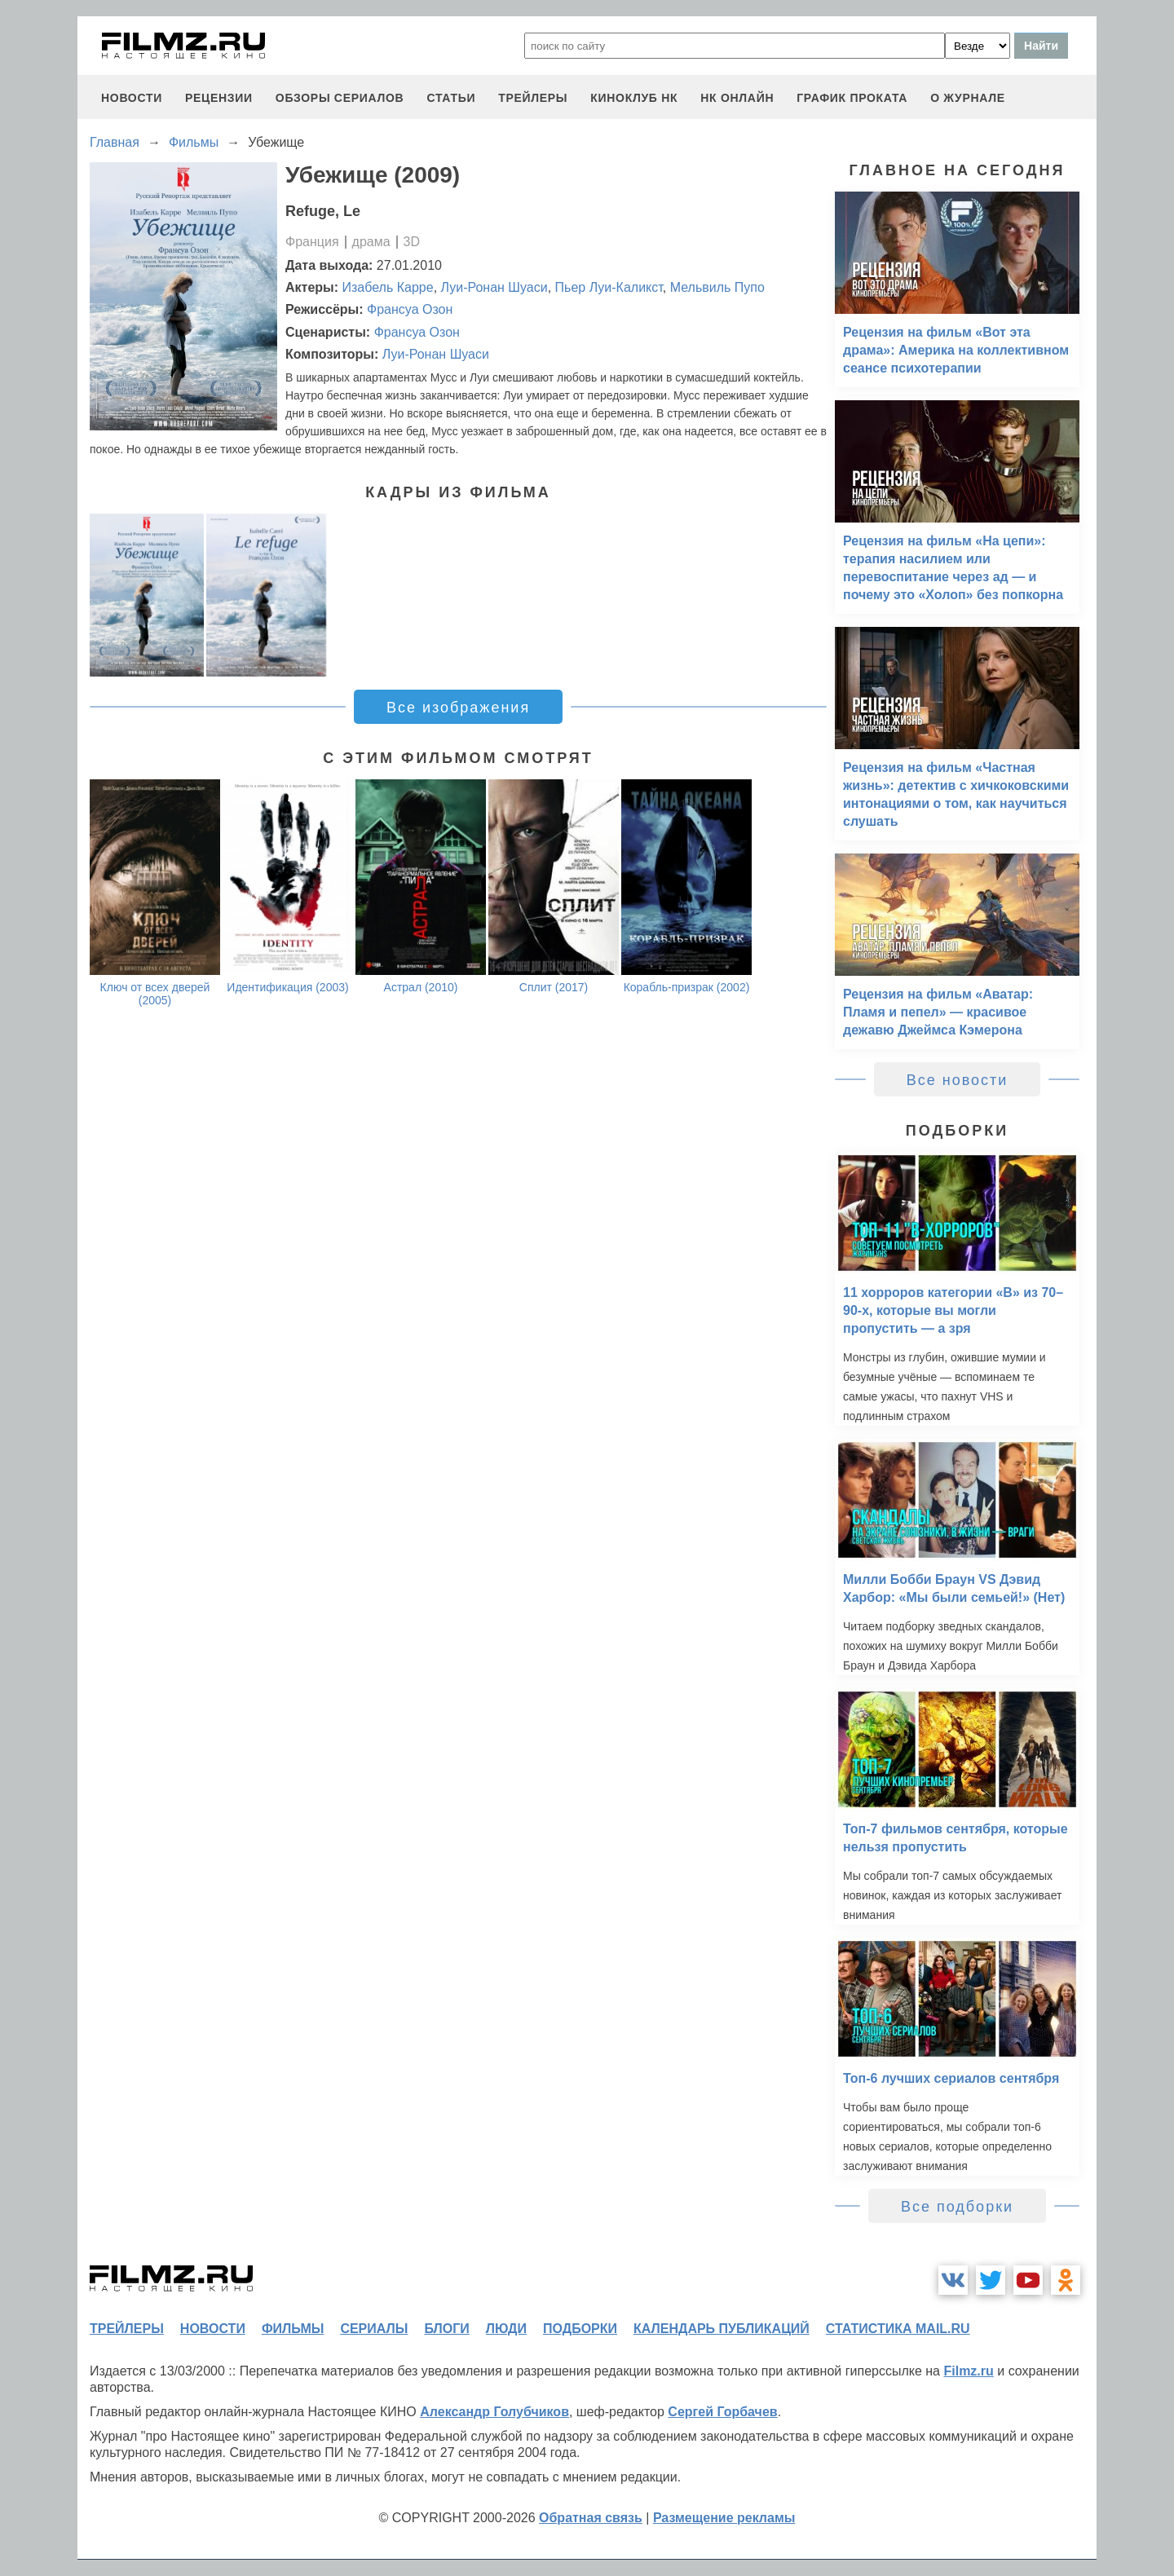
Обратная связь (590, 2518)
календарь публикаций (721, 2329)
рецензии (219, 97)
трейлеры (532, 97)
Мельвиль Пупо (717, 287)
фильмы (293, 2329)
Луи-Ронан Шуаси (494, 287)
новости (131, 97)
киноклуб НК (633, 97)
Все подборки (957, 2207)
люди (506, 2329)
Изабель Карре (388, 287)
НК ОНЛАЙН (737, 97)
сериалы (374, 2329)
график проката (852, 97)
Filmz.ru (968, 2371)
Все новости (957, 1080)
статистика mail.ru (898, 2329)
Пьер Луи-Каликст (609, 287)
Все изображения (458, 707)
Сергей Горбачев (722, 2412)
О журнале (967, 97)
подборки (580, 2329)
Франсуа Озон (409, 309)
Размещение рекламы (724, 2518)
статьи (450, 97)
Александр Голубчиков (494, 2412)
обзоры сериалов (340, 97)
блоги (446, 2329)
